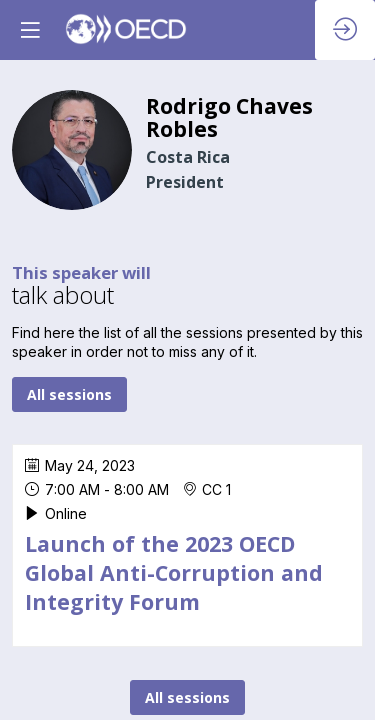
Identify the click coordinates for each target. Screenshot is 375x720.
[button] (30, 30)
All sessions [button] (69, 394)
